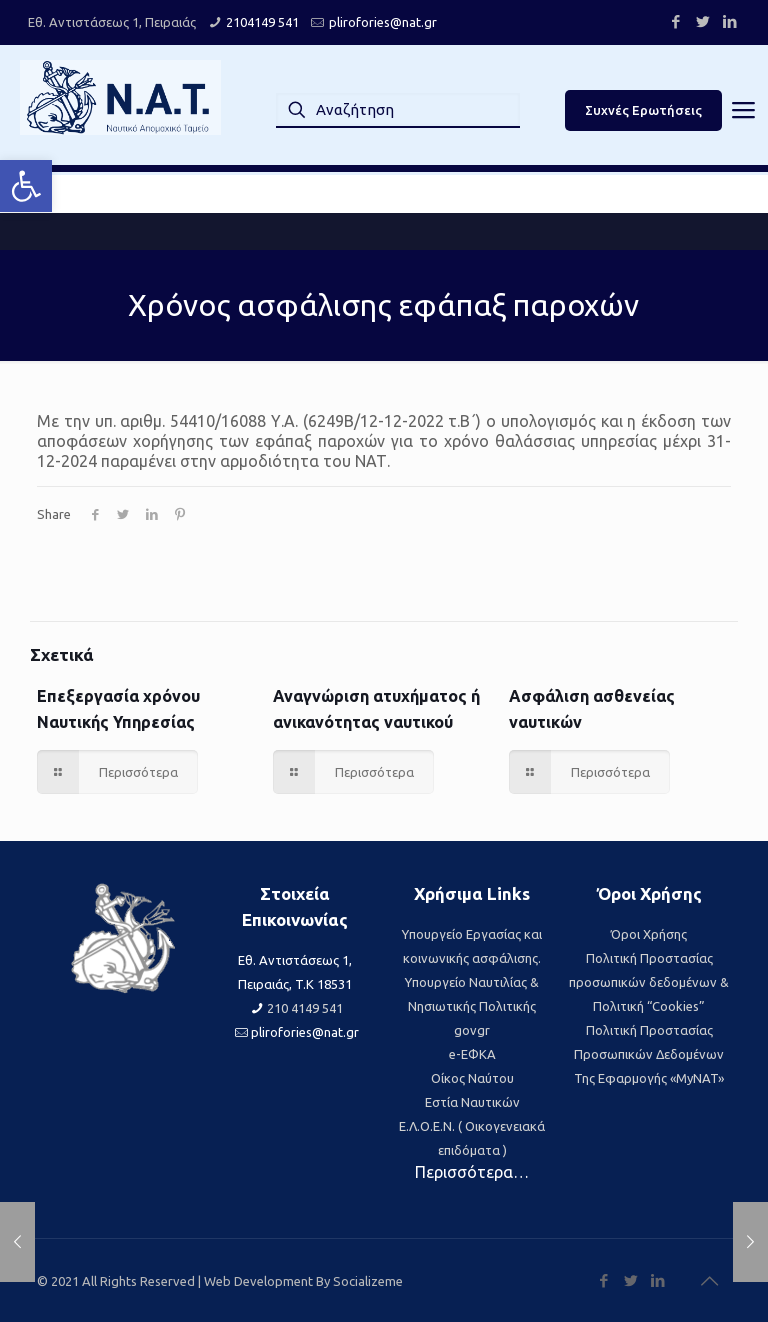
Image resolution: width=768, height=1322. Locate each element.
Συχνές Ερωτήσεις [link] (643, 110)
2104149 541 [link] (262, 22)
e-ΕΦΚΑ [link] (472, 1054)
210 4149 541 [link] (305, 1008)
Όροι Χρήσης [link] (649, 934)
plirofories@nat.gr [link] (383, 22)
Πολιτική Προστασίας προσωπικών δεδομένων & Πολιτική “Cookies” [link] (649, 982)
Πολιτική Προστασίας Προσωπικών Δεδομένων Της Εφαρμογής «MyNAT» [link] (649, 1054)
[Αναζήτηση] (398, 110)
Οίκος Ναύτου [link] (472, 1078)
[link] (26, 186)
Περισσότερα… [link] (472, 1172)
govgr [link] (472, 1030)
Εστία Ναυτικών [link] (472, 1102)
